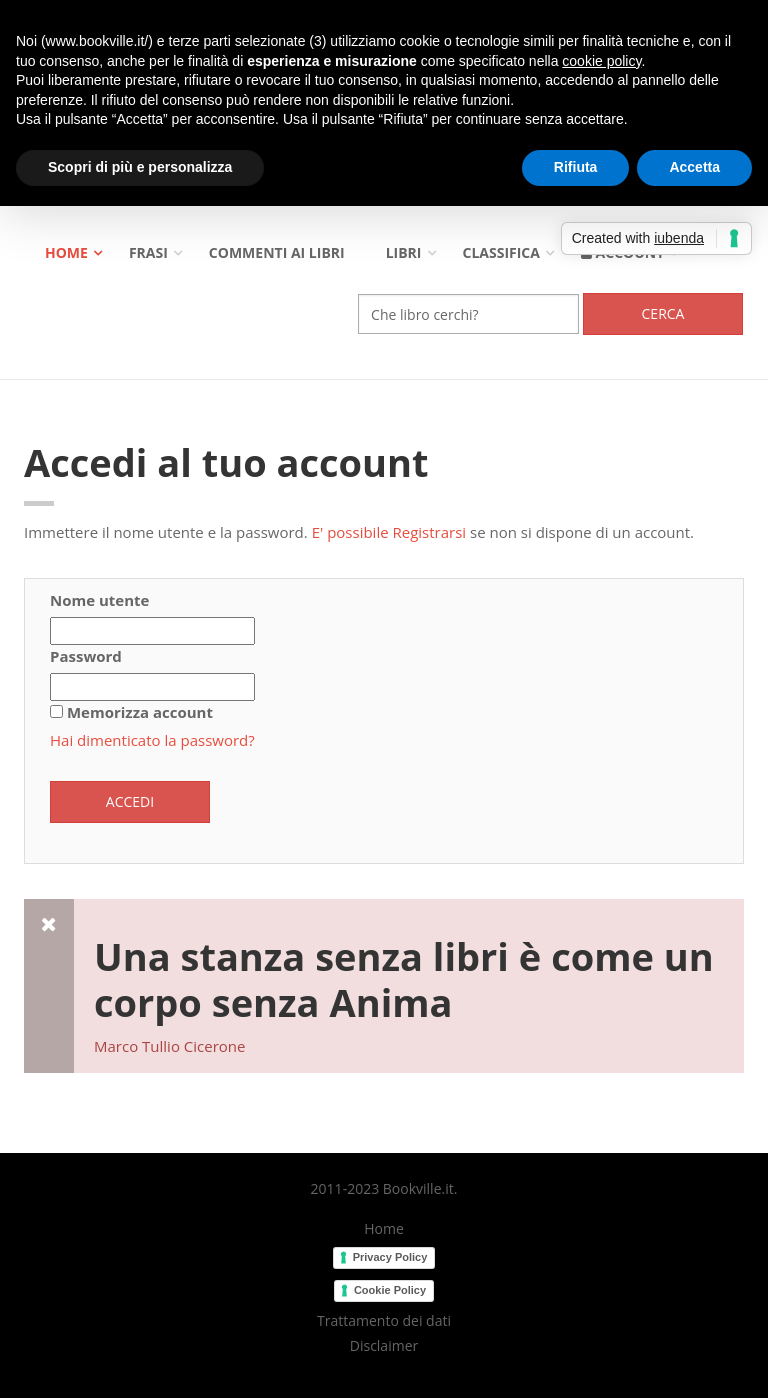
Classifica (501, 252)
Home (66, 252)
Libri (404, 252)
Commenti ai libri (277, 252)
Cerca (663, 313)
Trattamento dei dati (384, 1321)
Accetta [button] (694, 167)
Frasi (148, 252)
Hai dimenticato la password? (152, 740)
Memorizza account (140, 712)
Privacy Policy (390, 1257)
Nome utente (99, 600)
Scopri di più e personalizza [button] (140, 167)
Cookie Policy (390, 1290)
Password (86, 656)
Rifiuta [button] (576, 167)
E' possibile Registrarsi (389, 532)
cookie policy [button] (601, 61)
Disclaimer (384, 1346)
